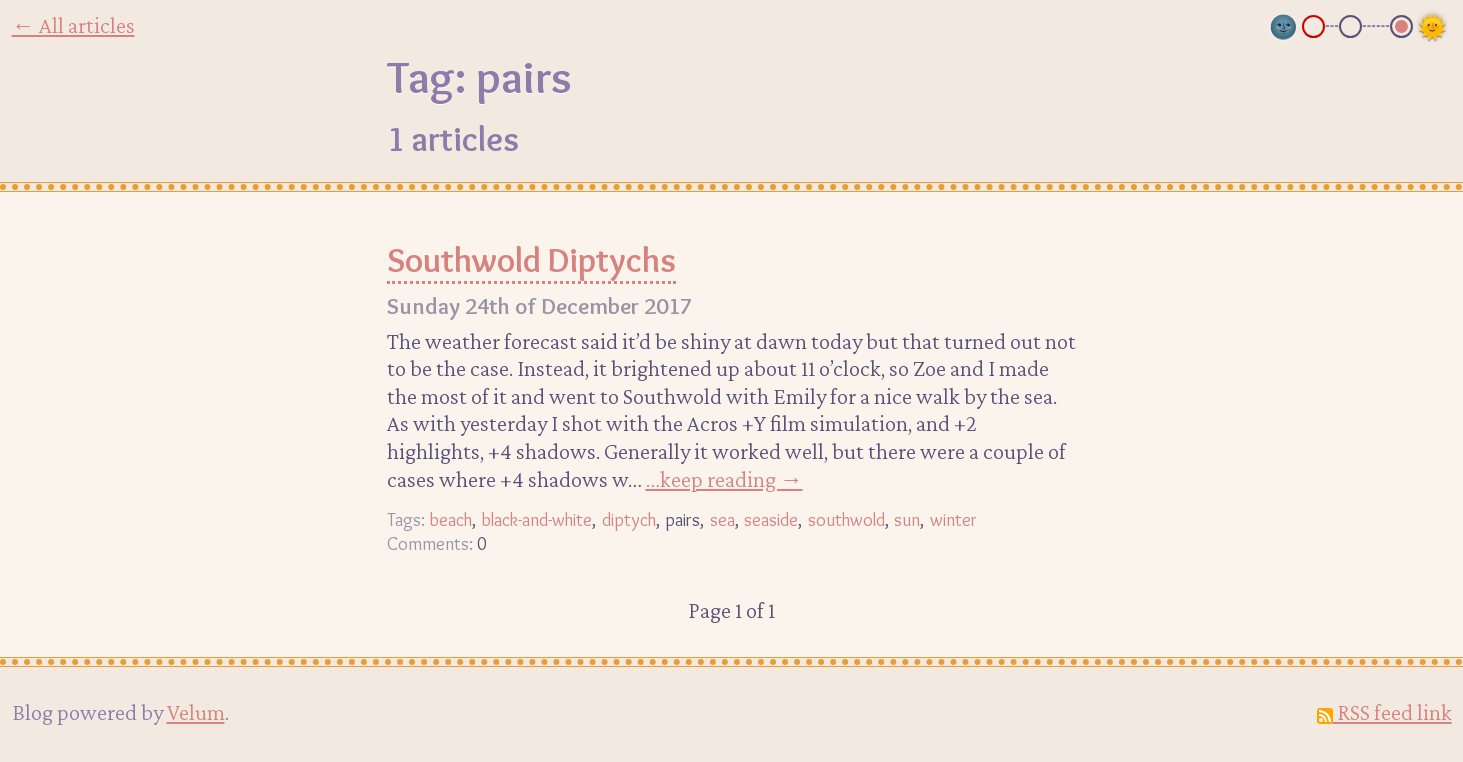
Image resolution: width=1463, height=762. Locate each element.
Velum (196, 712)
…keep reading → (724, 479)
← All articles (73, 25)
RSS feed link (1384, 712)
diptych (629, 519)
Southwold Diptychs (531, 260)
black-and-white (536, 519)
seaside (771, 519)
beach (450, 519)
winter (953, 519)
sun (907, 519)
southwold (846, 519)
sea (722, 519)
